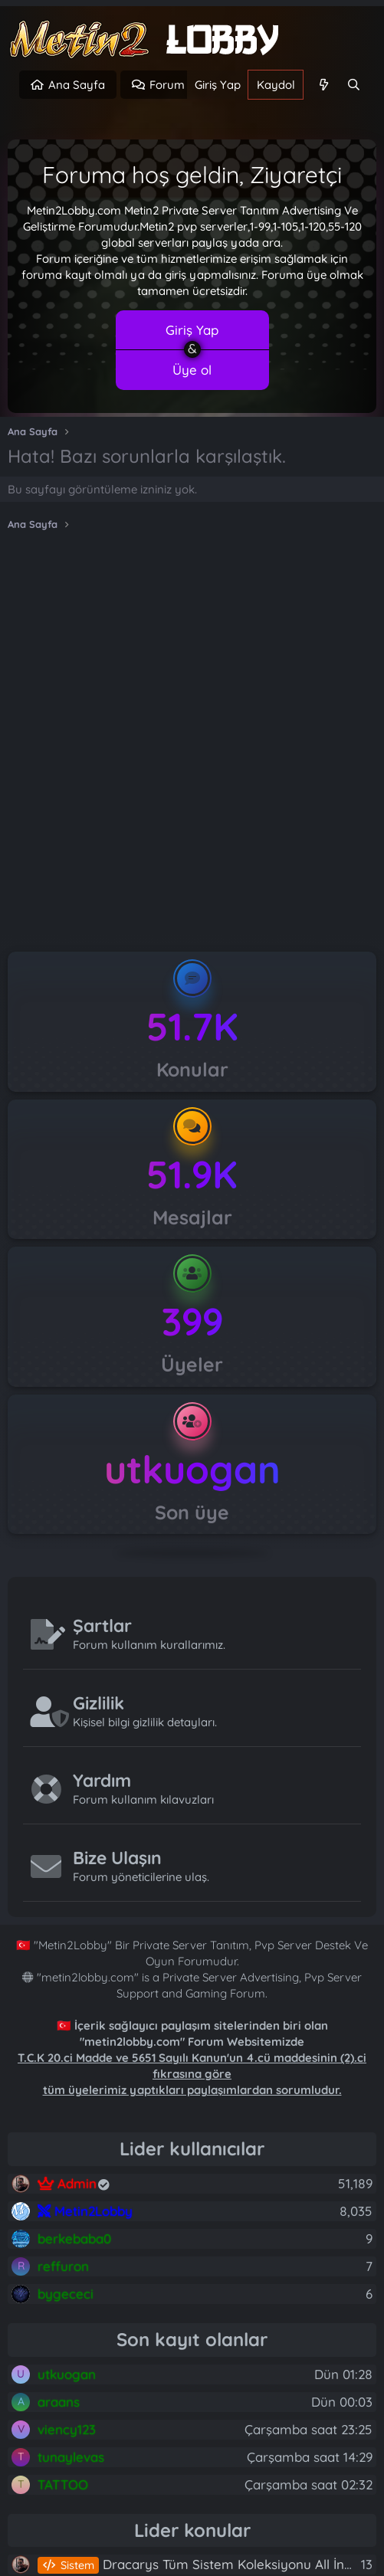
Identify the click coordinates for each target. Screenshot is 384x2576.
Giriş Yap (192, 330)
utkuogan (192, 1469)
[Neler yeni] (323, 84)
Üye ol (192, 370)
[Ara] (354, 84)
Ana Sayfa (76, 84)
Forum (167, 84)
